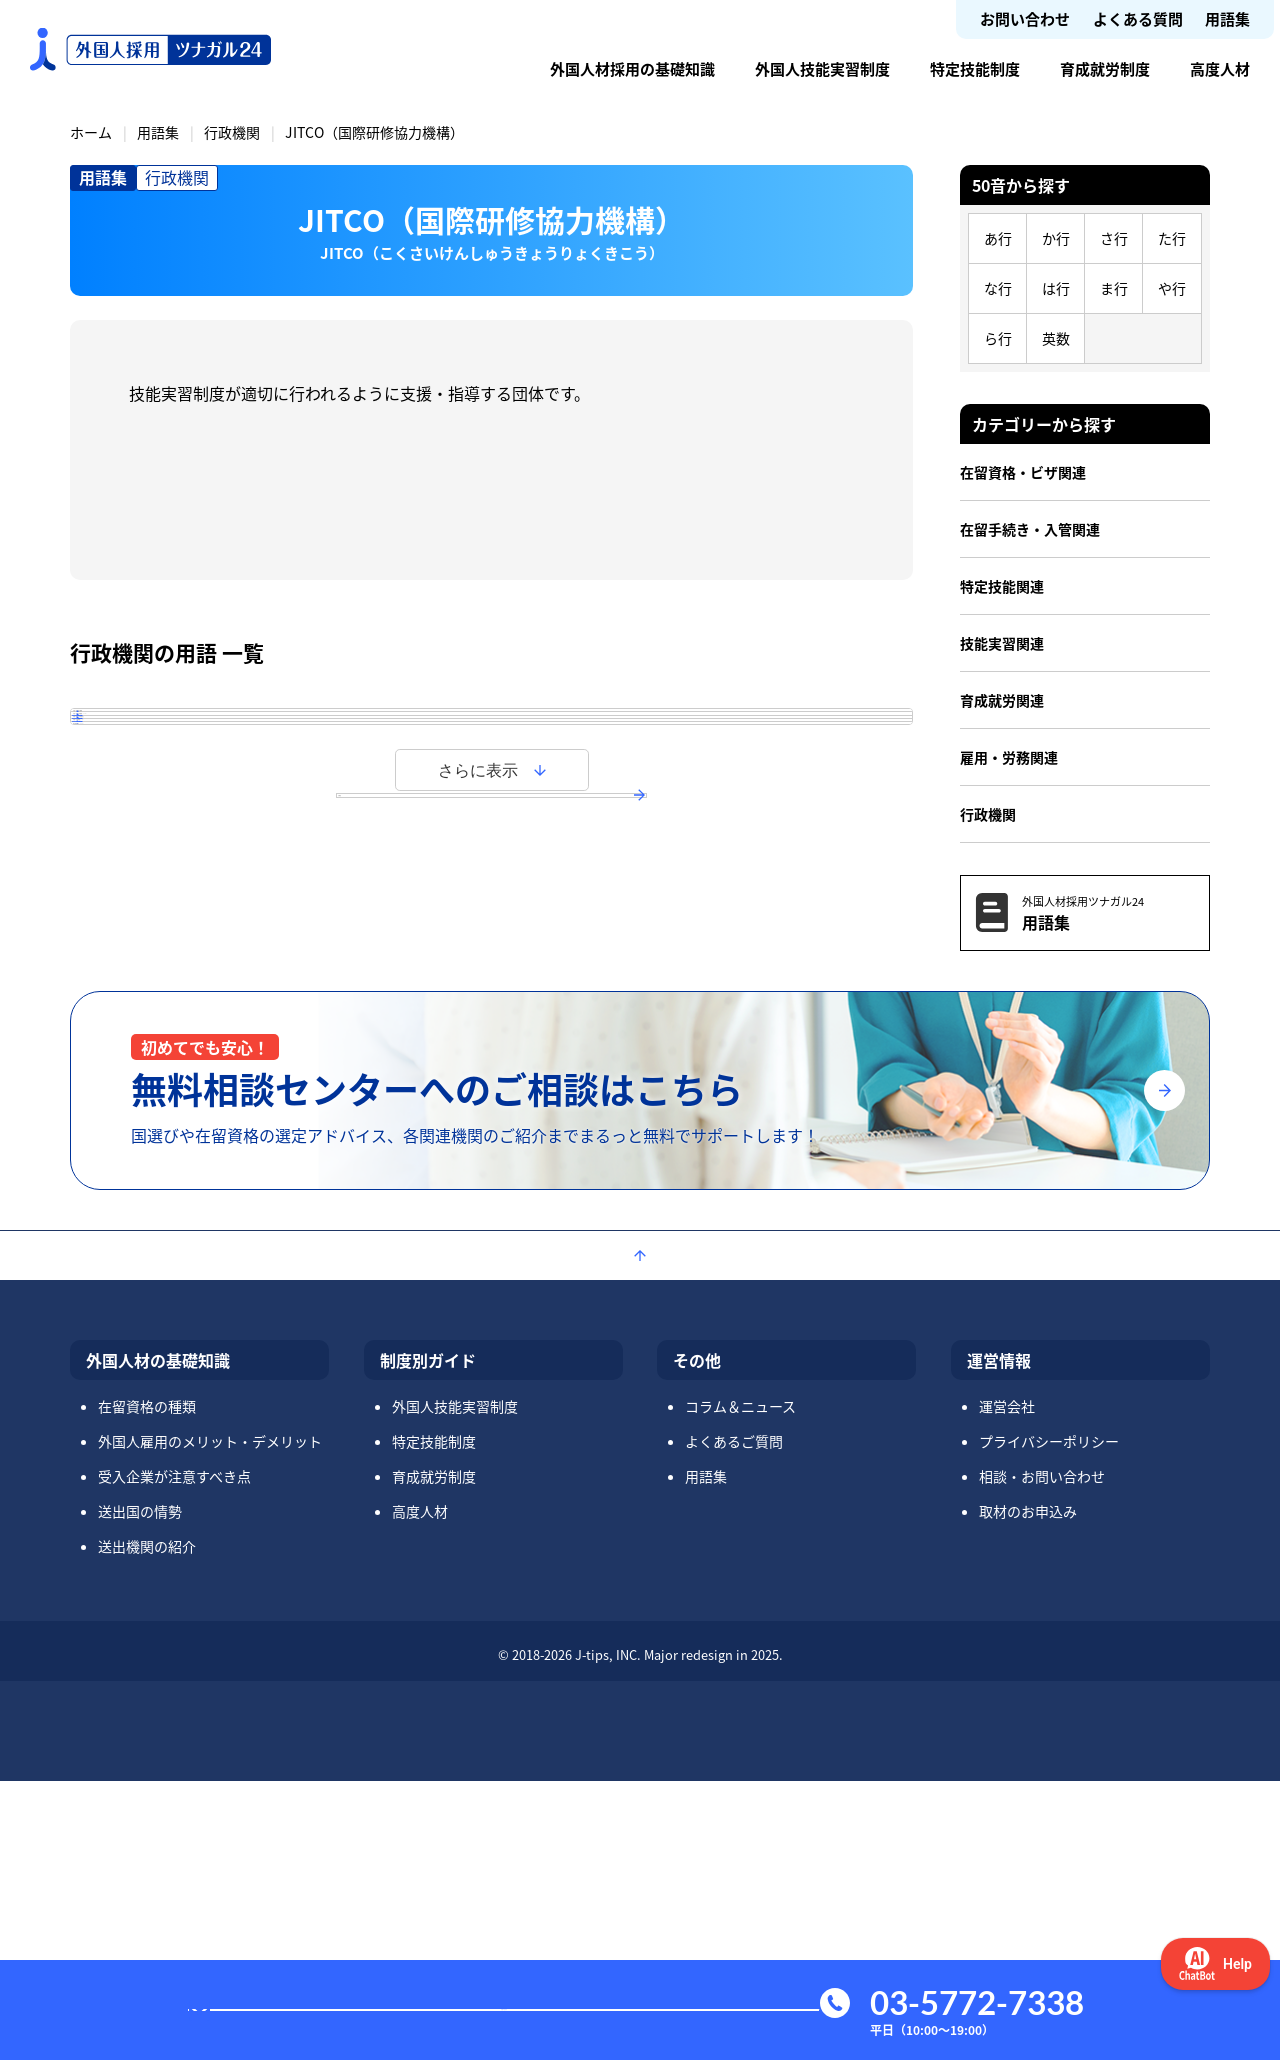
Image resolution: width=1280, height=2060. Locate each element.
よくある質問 (1138, 18)
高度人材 (1220, 68)
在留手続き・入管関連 (1030, 529)
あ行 (998, 238)
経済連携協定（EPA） (189, 965)
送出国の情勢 (140, 1790)
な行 (998, 288)
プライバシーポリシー (1049, 1720)
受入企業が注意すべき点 (174, 1755)
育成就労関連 (1002, 700)
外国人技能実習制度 (822, 68)
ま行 (1114, 288)
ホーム (91, 132)
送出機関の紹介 (147, 1825)
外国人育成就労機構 (183, 737)
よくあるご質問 (734, 1720)
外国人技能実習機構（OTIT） (217, 794)
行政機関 (232, 132)
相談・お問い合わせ (1042, 1755)
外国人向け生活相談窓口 (199, 851)
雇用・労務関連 (1009, 757)
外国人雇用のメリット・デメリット (210, 1720)
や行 (1172, 288)
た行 (1172, 238)
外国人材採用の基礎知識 (632, 68)
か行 (1056, 238)
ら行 (998, 338)
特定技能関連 (1002, 586)
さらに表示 (478, 1038)
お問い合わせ (1025, 18)
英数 (1056, 338)
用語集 (1227, 18)
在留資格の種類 (147, 1685)
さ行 (1114, 238)
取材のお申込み (1028, 1790)
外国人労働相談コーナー (199, 908)
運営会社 (1007, 1685)
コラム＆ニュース (740, 1685)
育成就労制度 (1105, 68)
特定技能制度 (975, 68)
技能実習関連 (1002, 643)
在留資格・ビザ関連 (1023, 472)
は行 (1056, 288)
